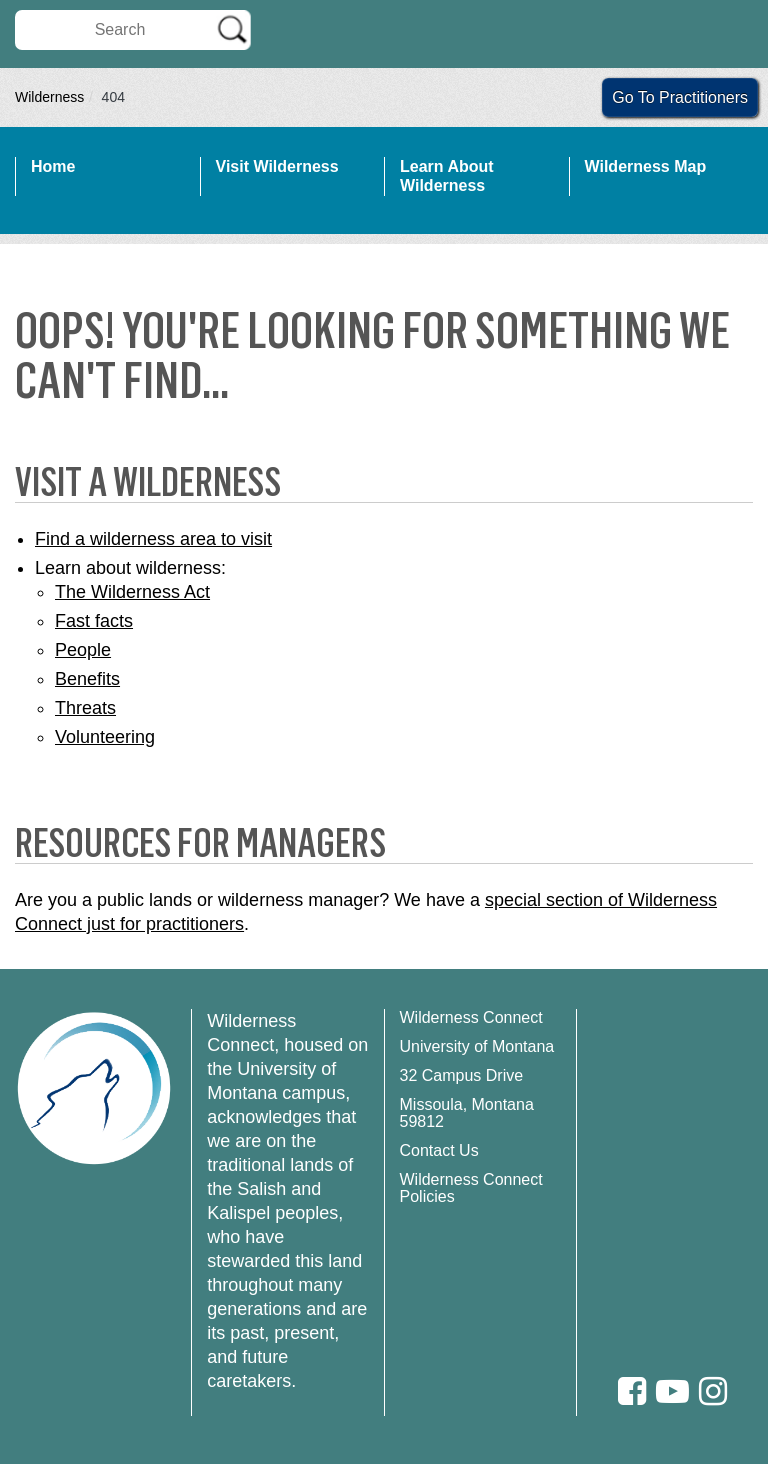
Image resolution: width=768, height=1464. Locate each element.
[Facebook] (632, 1391)
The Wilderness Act (132, 592)
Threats (85, 708)
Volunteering (105, 737)
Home (53, 166)
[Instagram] (713, 1391)
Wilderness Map (646, 166)
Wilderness (49, 97)
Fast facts (94, 621)
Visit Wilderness (277, 166)
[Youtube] (672, 1391)
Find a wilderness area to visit (153, 539)
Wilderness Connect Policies (471, 1188)
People (83, 650)
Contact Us (439, 1150)
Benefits (87, 679)
